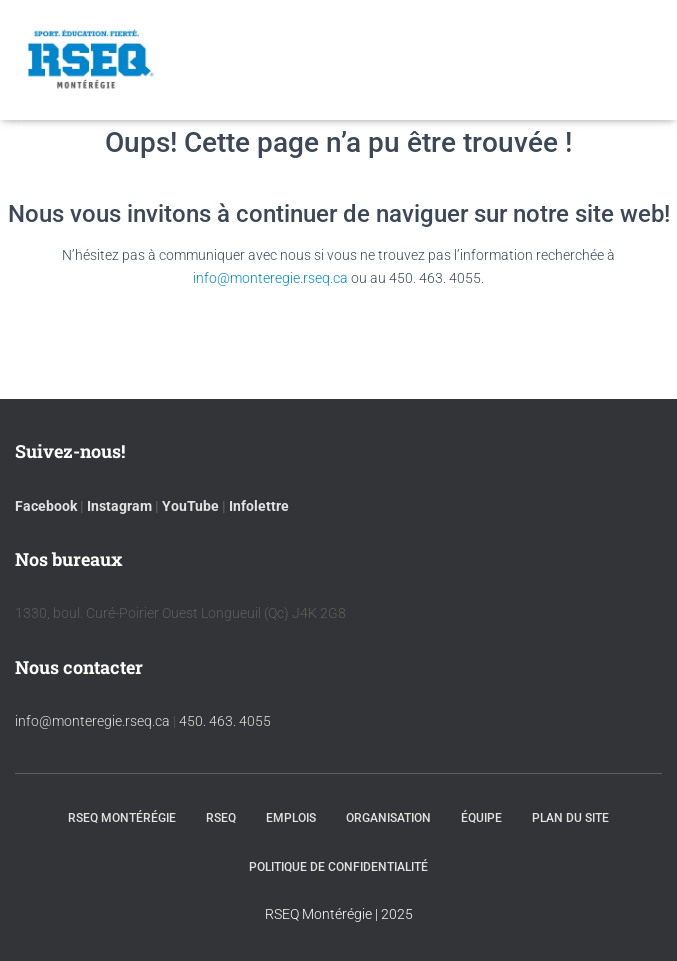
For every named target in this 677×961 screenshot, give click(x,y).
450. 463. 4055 (225, 721)
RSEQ (221, 818)
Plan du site (570, 818)
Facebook (46, 506)
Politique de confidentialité (338, 867)
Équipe (481, 818)
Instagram (119, 506)
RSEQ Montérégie (122, 818)
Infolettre (259, 506)
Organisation (388, 818)
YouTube (190, 506)
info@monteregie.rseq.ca (270, 278)
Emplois (291, 818)
